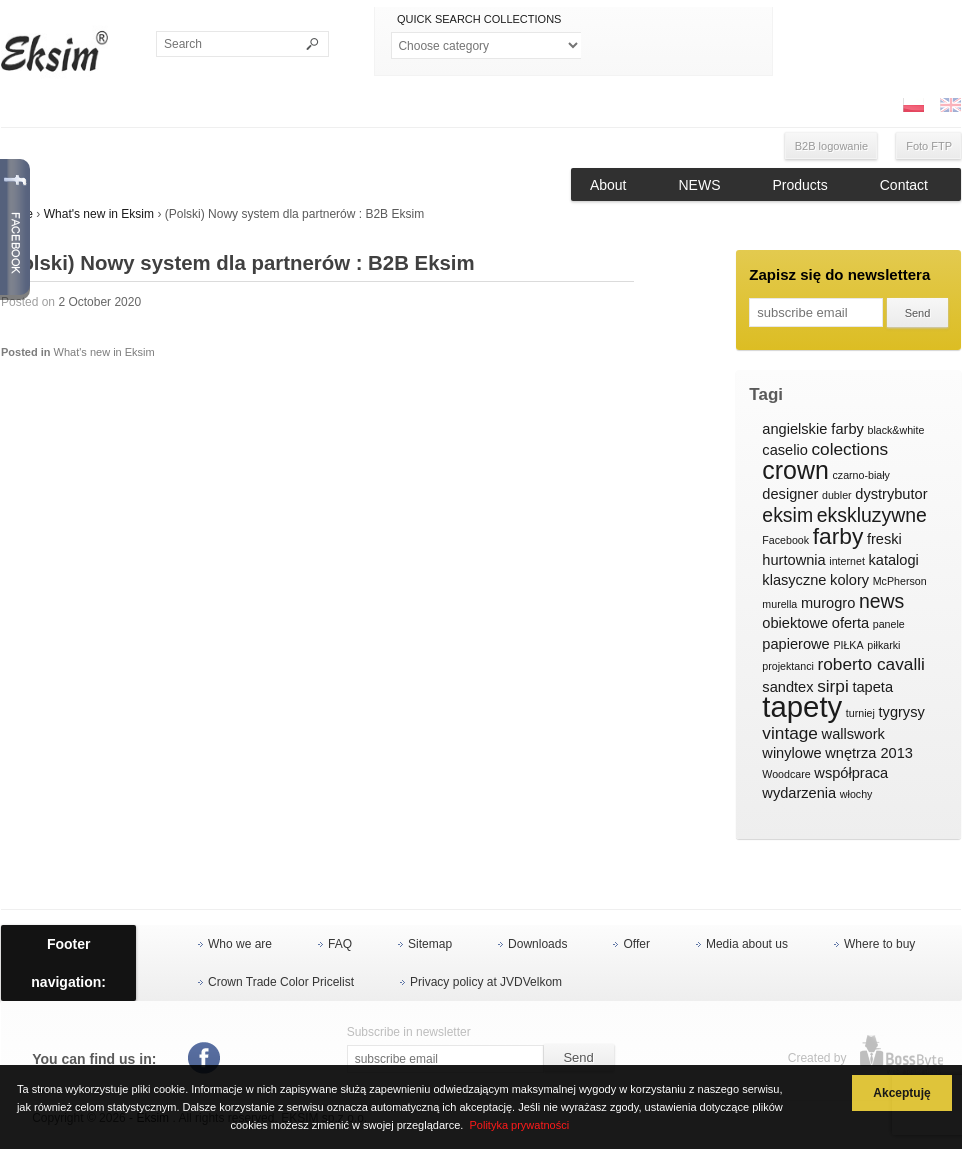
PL (913, 105)
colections (849, 449)
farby (838, 537)
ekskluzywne (872, 516)
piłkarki (883, 645)
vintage (790, 733)
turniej (860, 713)
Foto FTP (929, 146)
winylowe (791, 753)
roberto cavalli (871, 664)
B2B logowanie (831, 146)
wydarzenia (799, 793)
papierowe (795, 644)
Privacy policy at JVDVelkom (486, 982)
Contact (904, 185)
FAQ (340, 944)
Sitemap (430, 944)
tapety (802, 707)
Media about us (747, 944)
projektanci (788, 666)
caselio (784, 450)
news (881, 602)
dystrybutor (891, 494)
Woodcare (786, 774)
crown (795, 471)
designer (790, 494)
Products (800, 185)
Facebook (785, 540)
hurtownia (793, 560)
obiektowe (795, 623)
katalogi (893, 560)
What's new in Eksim (99, 214)
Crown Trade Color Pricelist (281, 982)
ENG (950, 105)
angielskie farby (813, 429)
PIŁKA (848, 645)
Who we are (240, 944)
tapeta (872, 687)
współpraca (851, 773)
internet (847, 561)
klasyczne (794, 580)
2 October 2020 (99, 302)
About (608, 185)
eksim (787, 516)
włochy (856, 794)
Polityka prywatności (519, 1125)
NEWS (700, 185)
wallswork (853, 734)
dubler (837, 495)
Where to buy (879, 944)
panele (889, 624)
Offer (636, 944)
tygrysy (902, 712)
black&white (895, 430)
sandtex (787, 687)
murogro (828, 603)
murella (779, 604)
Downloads (537, 944)
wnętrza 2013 (869, 753)
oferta (850, 623)
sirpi (833, 686)
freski (884, 539)
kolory (849, 580)
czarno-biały (860, 475)
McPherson (900, 581)
